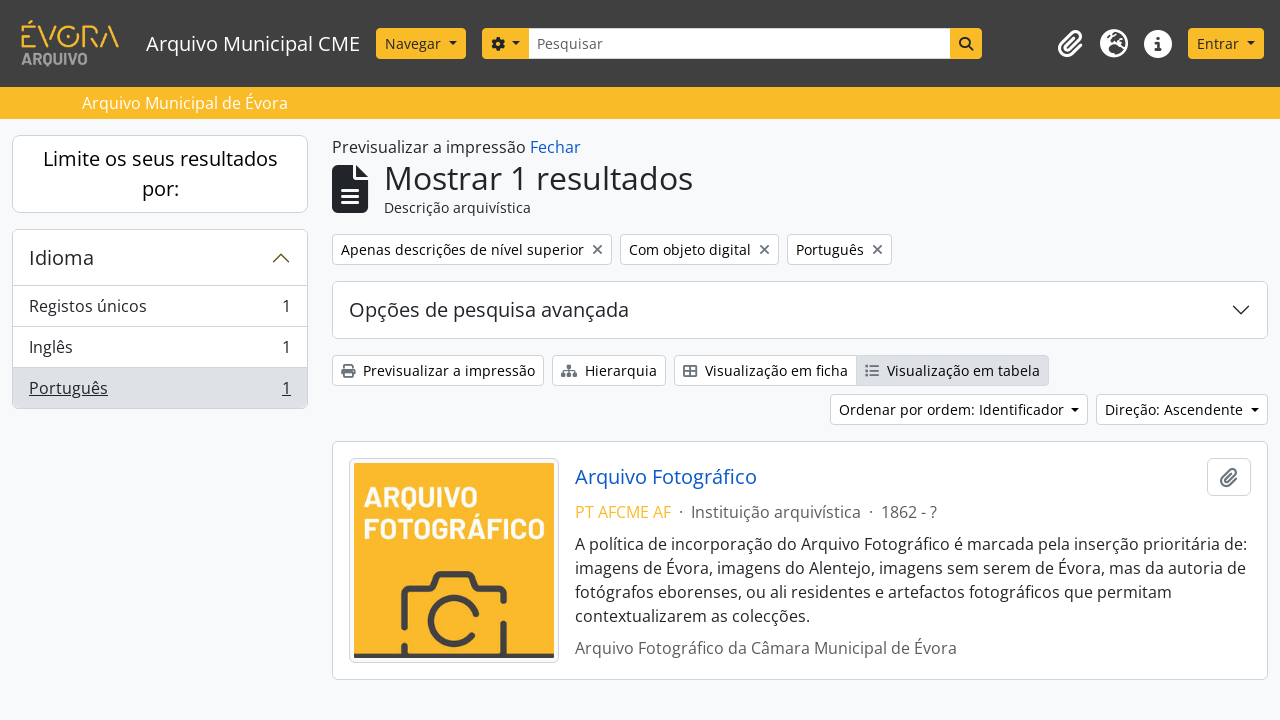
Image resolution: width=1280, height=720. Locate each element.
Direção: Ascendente (1176, 409)
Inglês (159, 351)
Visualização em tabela (952, 370)
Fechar (555, 147)
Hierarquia (609, 370)
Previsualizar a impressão (438, 370)
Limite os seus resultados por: (160, 173)
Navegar (415, 43)
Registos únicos (159, 310)
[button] (1070, 44)
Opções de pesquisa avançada (489, 309)
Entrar (1220, 43)
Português (159, 392)
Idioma (61, 257)
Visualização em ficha (765, 370)
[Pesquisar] (739, 43)
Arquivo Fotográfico (666, 477)
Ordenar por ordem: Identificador (953, 409)
